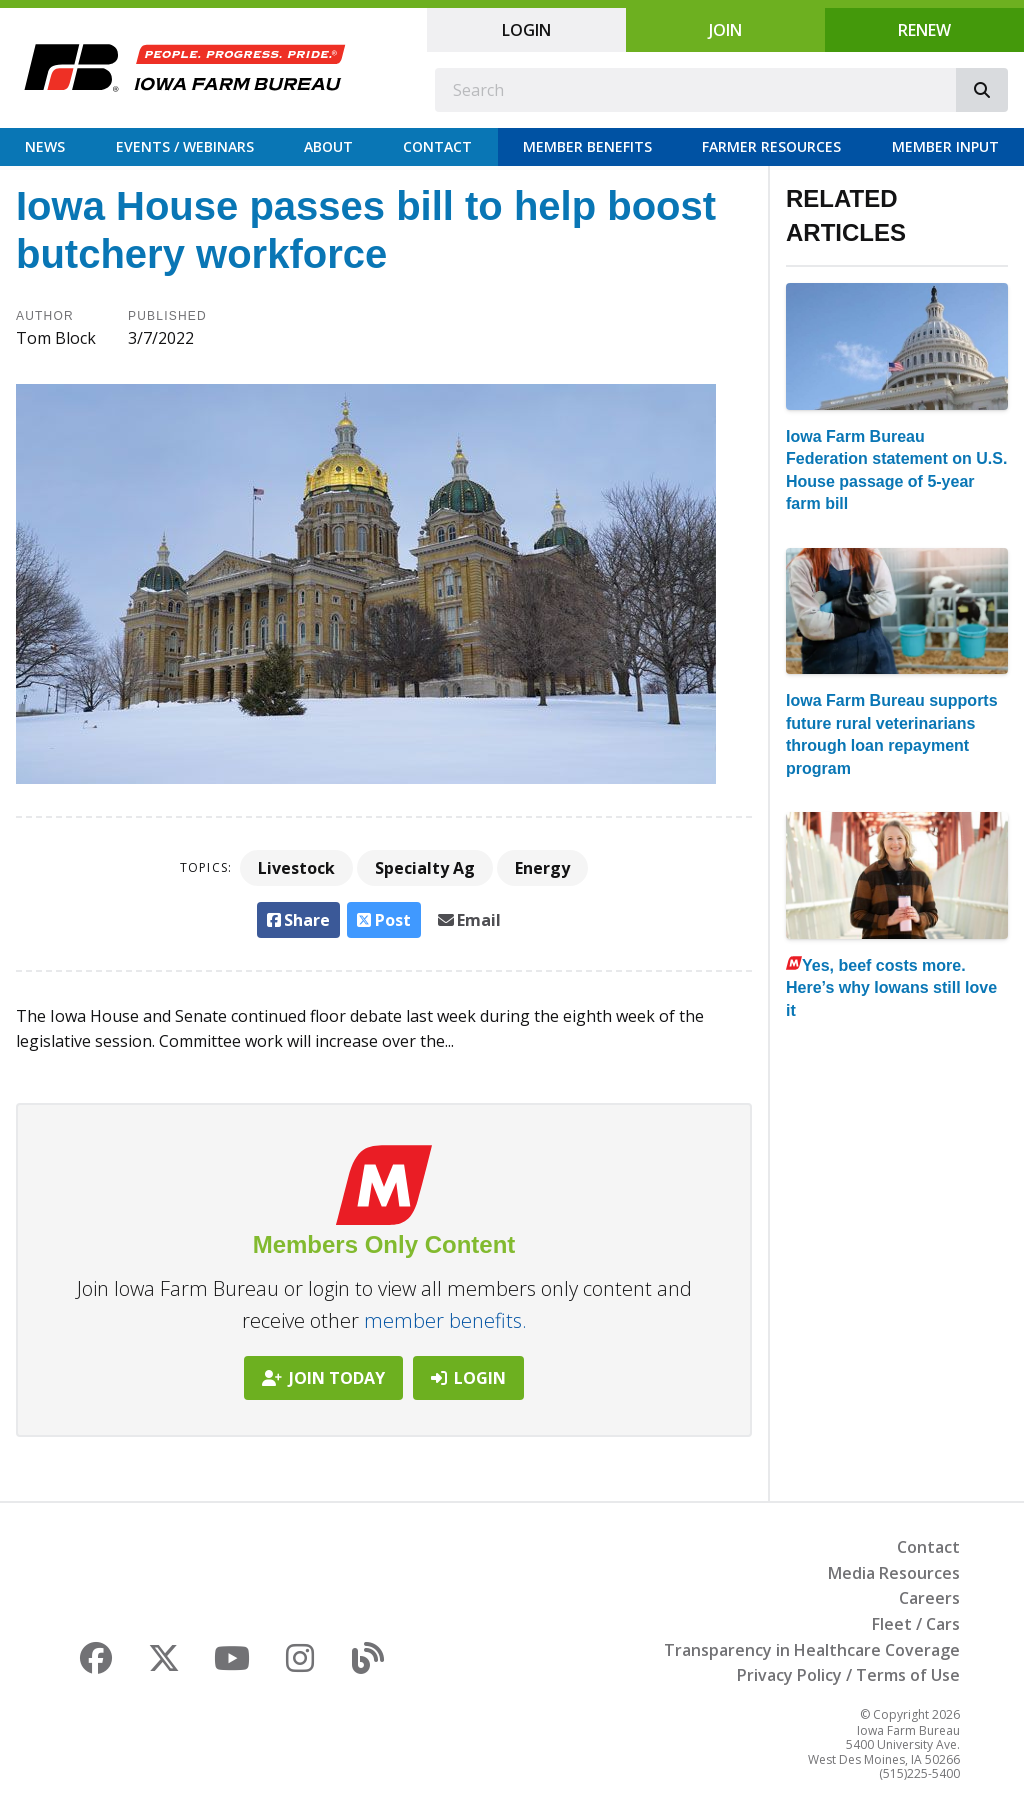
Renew (924, 30)
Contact (437, 146)
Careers (929, 1598)
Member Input (945, 146)
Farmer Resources (771, 146)
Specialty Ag (425, 868)
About (328, 146)
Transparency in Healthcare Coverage (812, 1650)
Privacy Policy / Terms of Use (848, 1675)
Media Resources (894, 1573)
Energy (542, 868)
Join (725, 30)
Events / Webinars (185, 146)
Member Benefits (587, 146)
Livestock (296, 868)
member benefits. (445, 1320)
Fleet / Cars (916, 1624)
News (45, 146)
